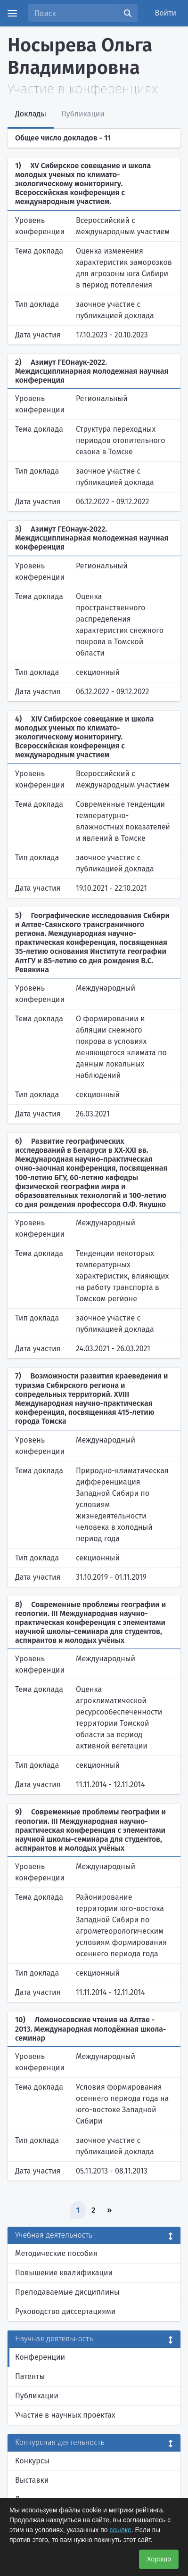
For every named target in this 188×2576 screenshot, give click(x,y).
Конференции (40, 2357)
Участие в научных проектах (65, 2415)
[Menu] (12, 13)
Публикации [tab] (83, 113)
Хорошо (159, 2559)
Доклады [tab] (30, 113)
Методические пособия (56, 2253)
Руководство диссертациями (65, 2311)
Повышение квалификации (64, 2272)
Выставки (32, 2480)
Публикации (36, 2395)
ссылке (120, 2530)
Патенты (30, 2376)
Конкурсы (32, 2460)
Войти (166, 12)
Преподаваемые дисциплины (67, 2292)
